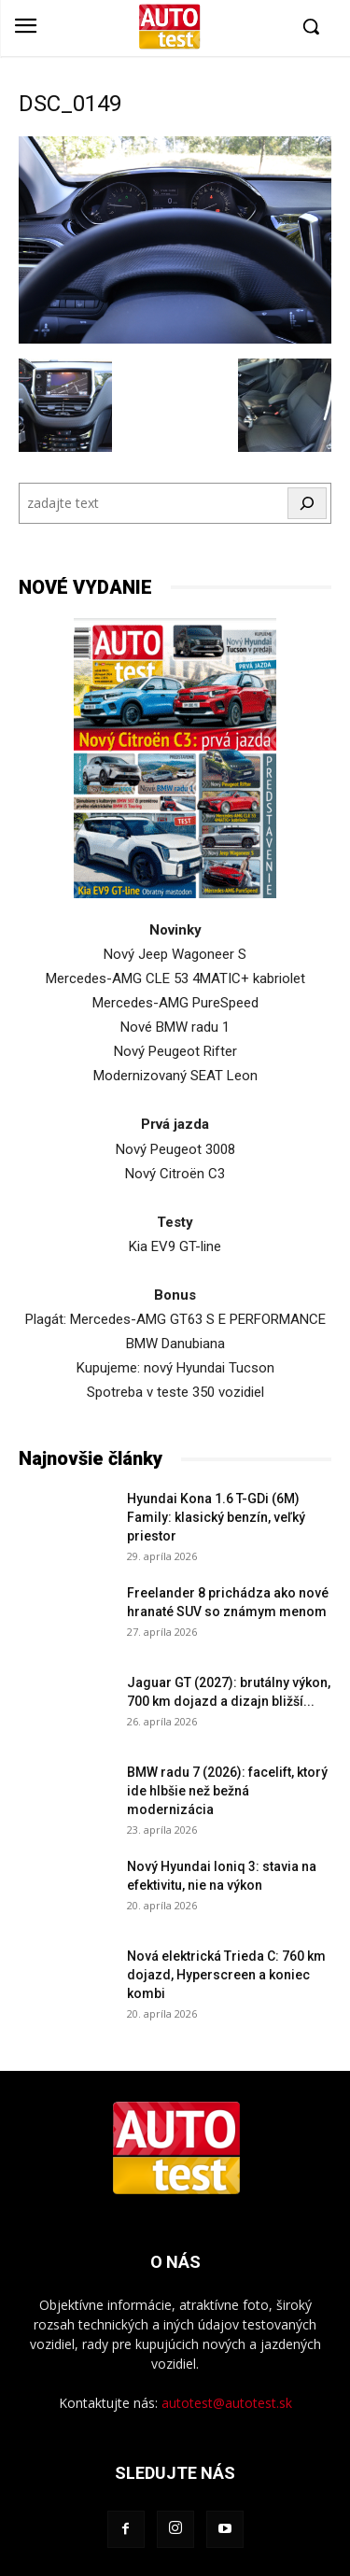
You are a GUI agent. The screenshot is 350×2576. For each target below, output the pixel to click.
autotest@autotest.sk (226, 2403)
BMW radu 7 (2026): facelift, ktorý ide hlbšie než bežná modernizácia (227, 1791)
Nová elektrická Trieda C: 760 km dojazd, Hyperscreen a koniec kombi (226, 1975)
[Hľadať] (307, 503)
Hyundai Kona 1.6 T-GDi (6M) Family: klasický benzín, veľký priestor (216, 1517)
